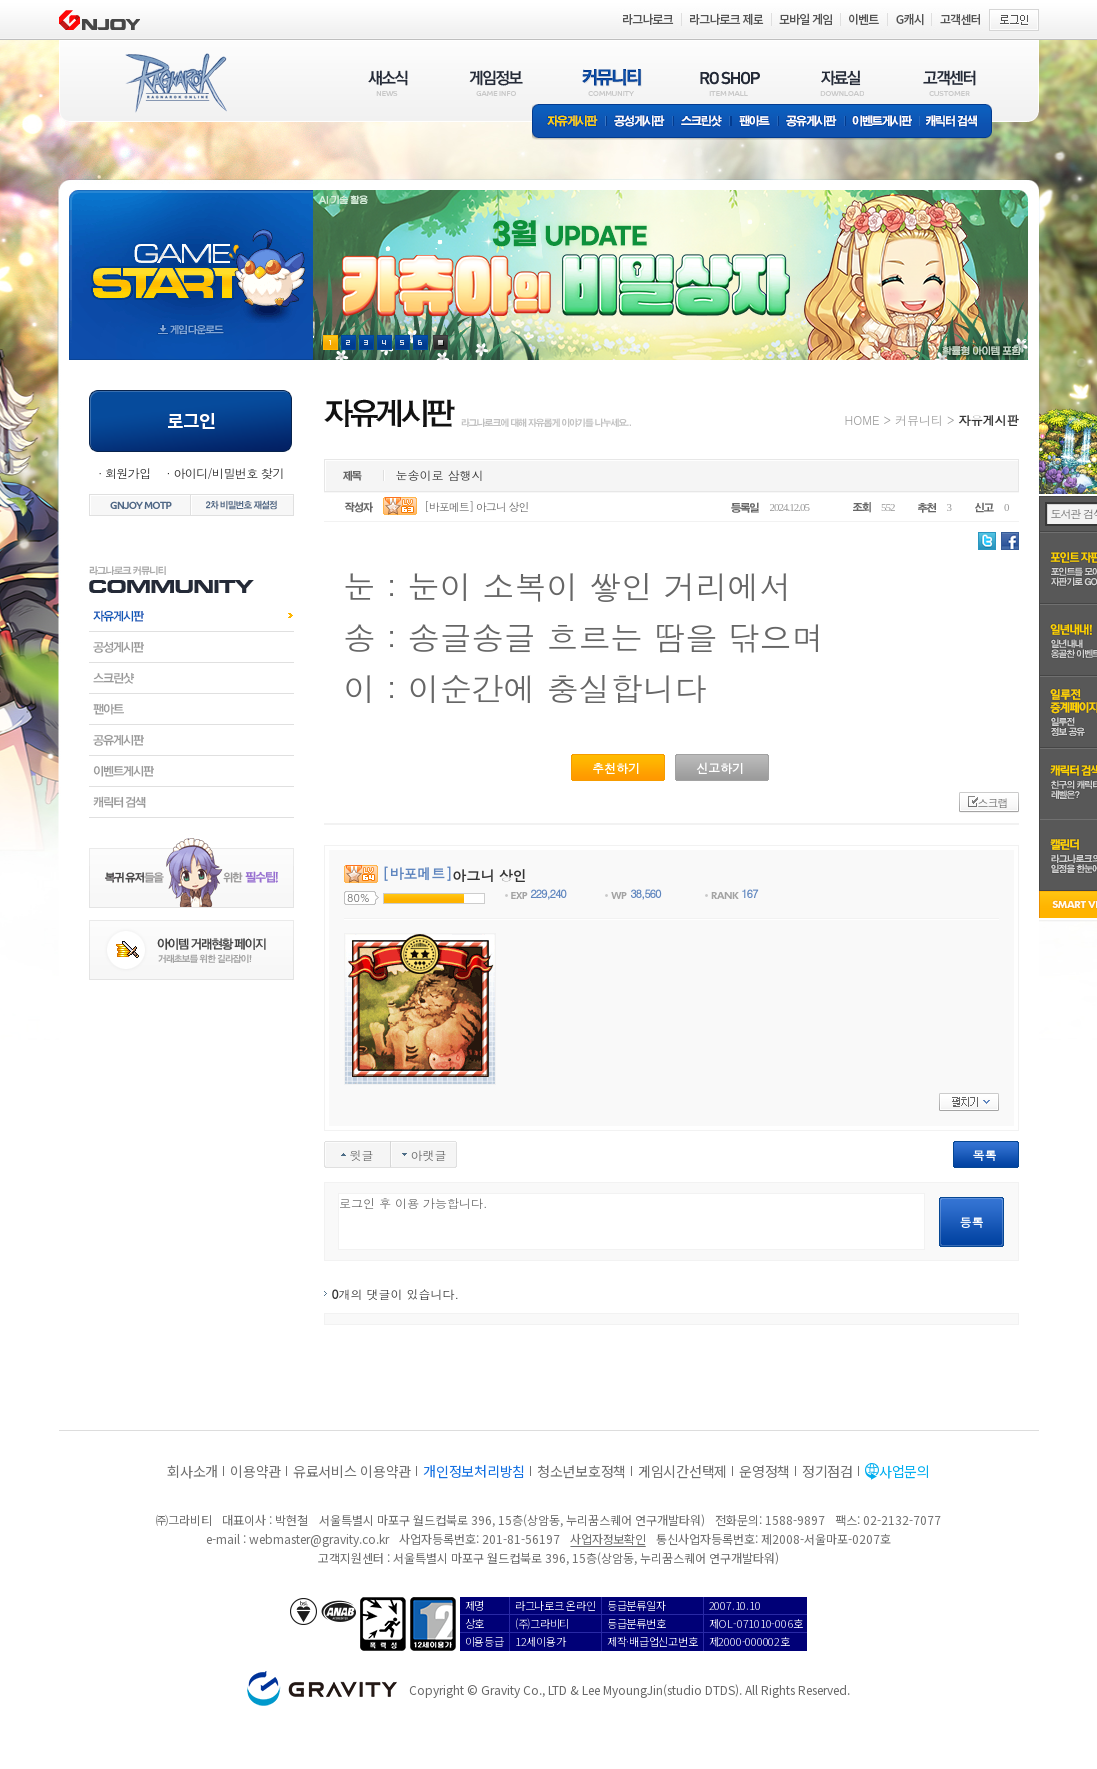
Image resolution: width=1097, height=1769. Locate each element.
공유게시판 (811, 122)
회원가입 (128, 472)
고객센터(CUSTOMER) (949, 82)
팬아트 (754, 122)
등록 (972, 1221)
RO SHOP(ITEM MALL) (730, 82)
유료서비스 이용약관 (352, 1471)
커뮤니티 (919, 419)
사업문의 (904, 1471)
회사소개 (192, 1471)
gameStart (191, 256)
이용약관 (255, 1471)
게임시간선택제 (682, 1471)
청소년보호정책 (581, 1471)
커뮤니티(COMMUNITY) (612, 82)
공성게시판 (640, 122)
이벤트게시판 (882, 122)
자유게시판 (569, 122)
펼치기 (969, 1102)
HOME (862, 419)
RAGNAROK (175, 83)
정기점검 (827, 1471)
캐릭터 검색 (958, 122)
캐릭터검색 (191, 802)
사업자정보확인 (607, 1538)
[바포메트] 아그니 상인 (476, 506)
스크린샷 (702, 122)
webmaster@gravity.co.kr (319, 1538)
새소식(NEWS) (388, 82)
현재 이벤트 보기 (440, 342)
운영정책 (764, 1471)
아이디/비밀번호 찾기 (228, 472)
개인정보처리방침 (474, 1471)
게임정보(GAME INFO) (496, 82)
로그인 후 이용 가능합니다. (631, 1221)
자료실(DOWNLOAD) (841, 82)
